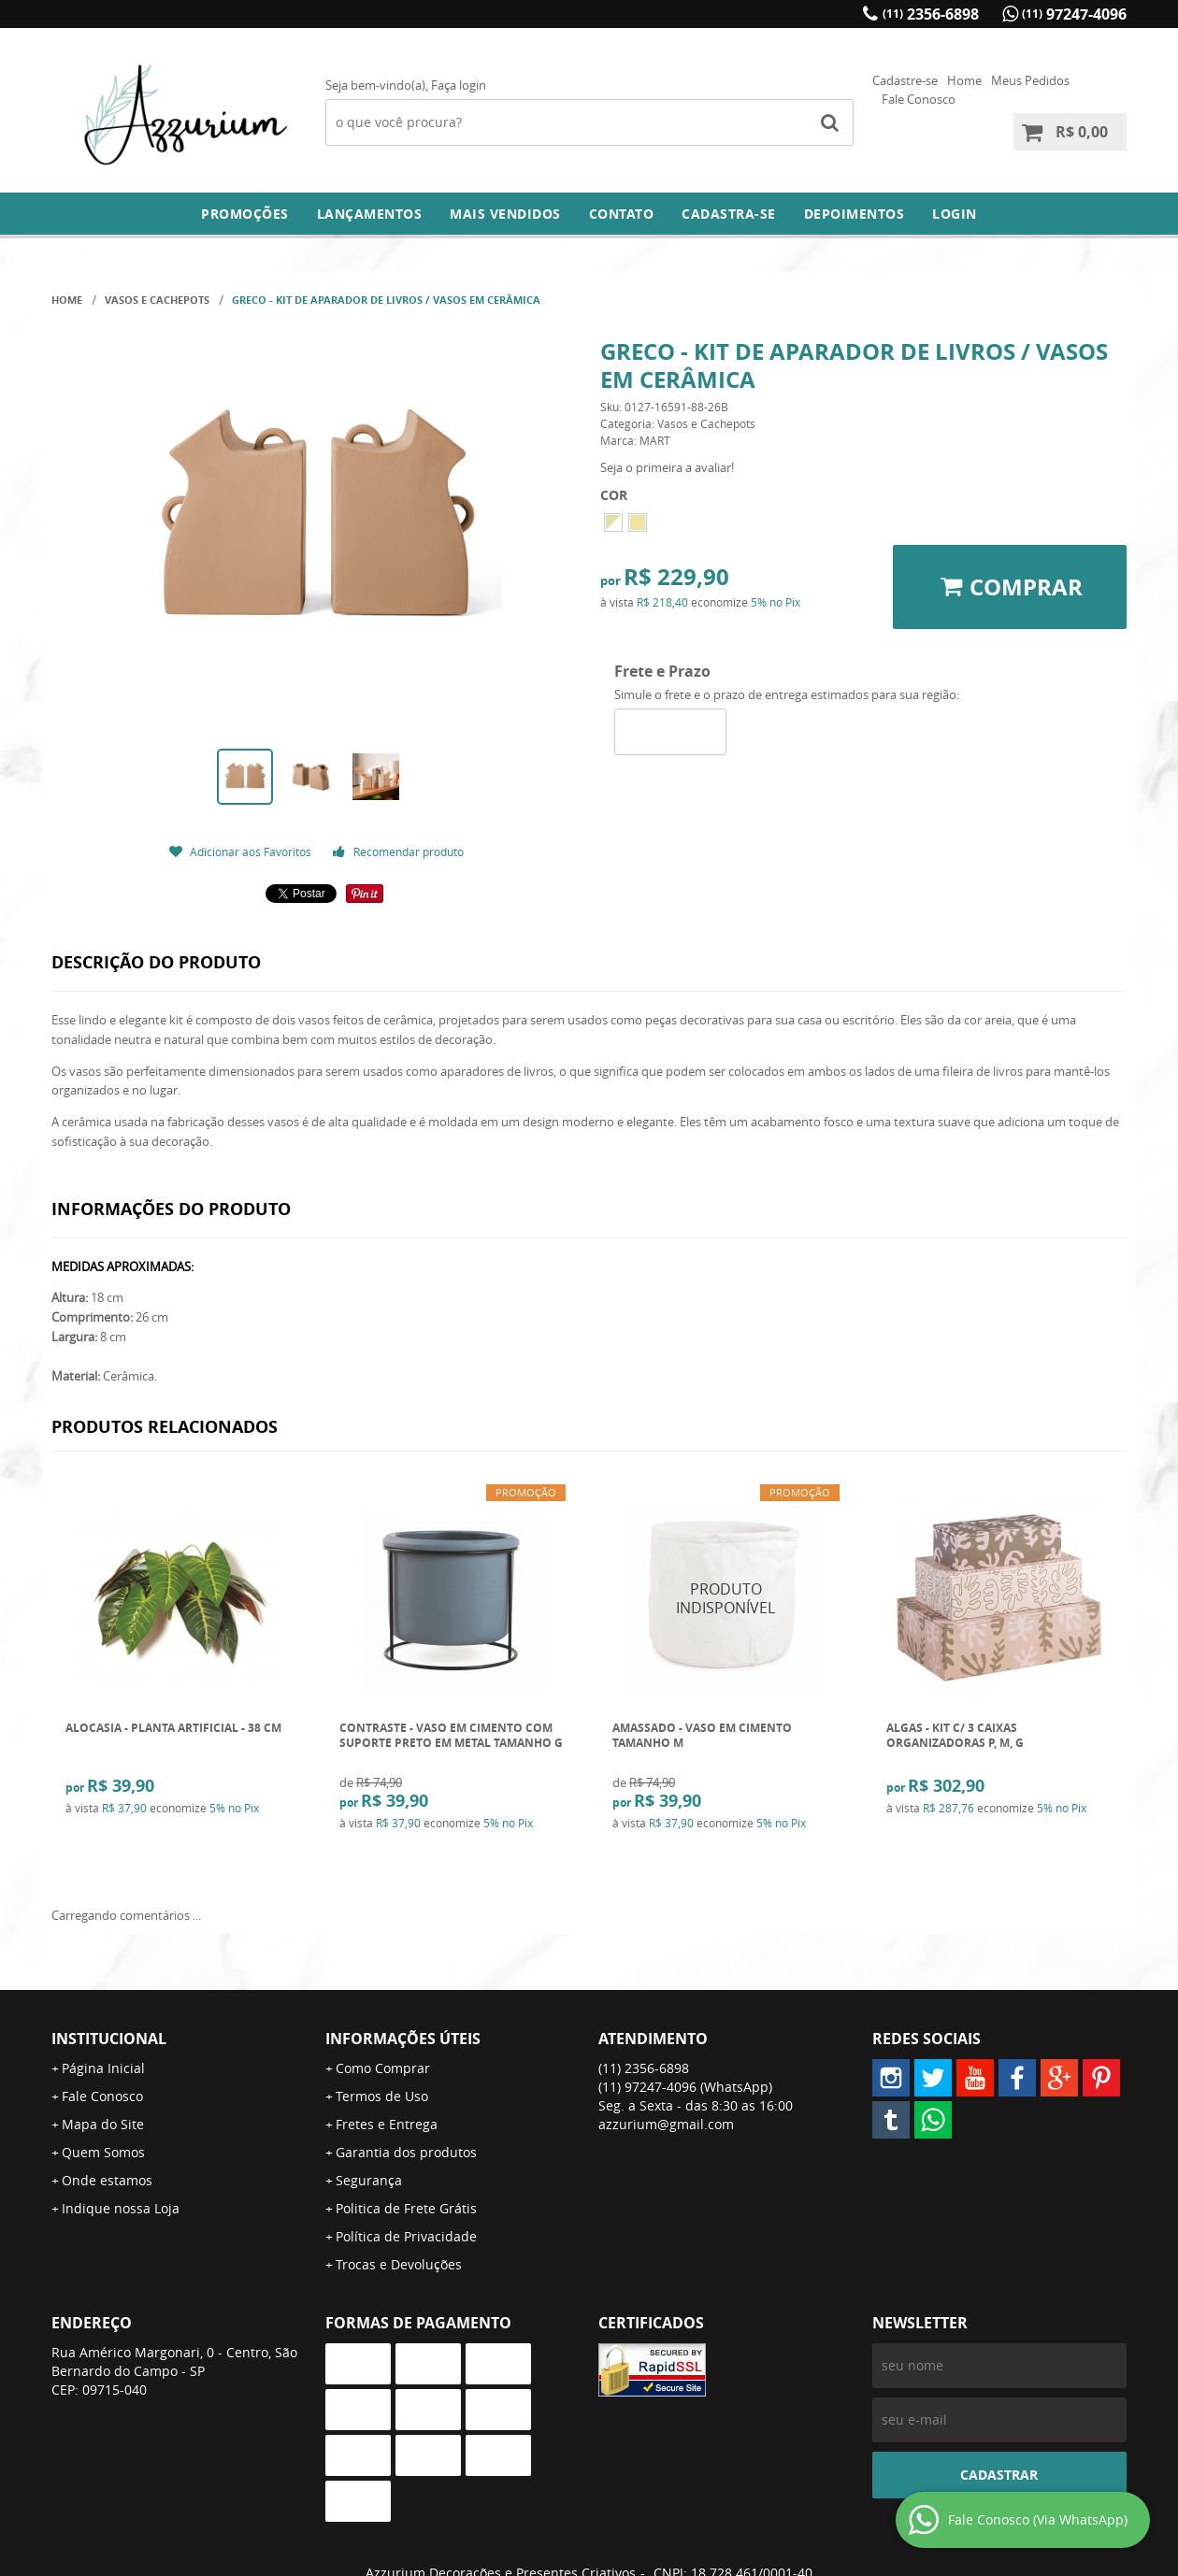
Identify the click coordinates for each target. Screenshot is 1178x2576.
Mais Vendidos (505, 213)
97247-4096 (1074, 14)
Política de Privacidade (406, 2236)
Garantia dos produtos (406, 2152)
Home (964, 80)
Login (954, 213)
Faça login (458, 85)
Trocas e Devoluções (399, 2264)
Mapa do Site (103, 2124)
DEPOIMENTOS (854, 213)
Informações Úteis (403, 2038)
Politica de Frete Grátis (406, 2208)
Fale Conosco (918, 99)
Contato (621, 213)
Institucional (108, 2038)
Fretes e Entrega (387, 2124)
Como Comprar (383, 2068)
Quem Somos (103, 2152)
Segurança (369, 2180)
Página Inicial (103, 2068)
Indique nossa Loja (121, 2208)
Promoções (245, 213)
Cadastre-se (905, 80)
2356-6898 (931, 14)
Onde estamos (107, 2180)
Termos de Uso (382, 2096)
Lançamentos (370, 213)
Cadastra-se (729, 213)
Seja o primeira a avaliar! (667, 467)
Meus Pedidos (1030, 80)
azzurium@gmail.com (666, 2124)
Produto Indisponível (726, 1597)
